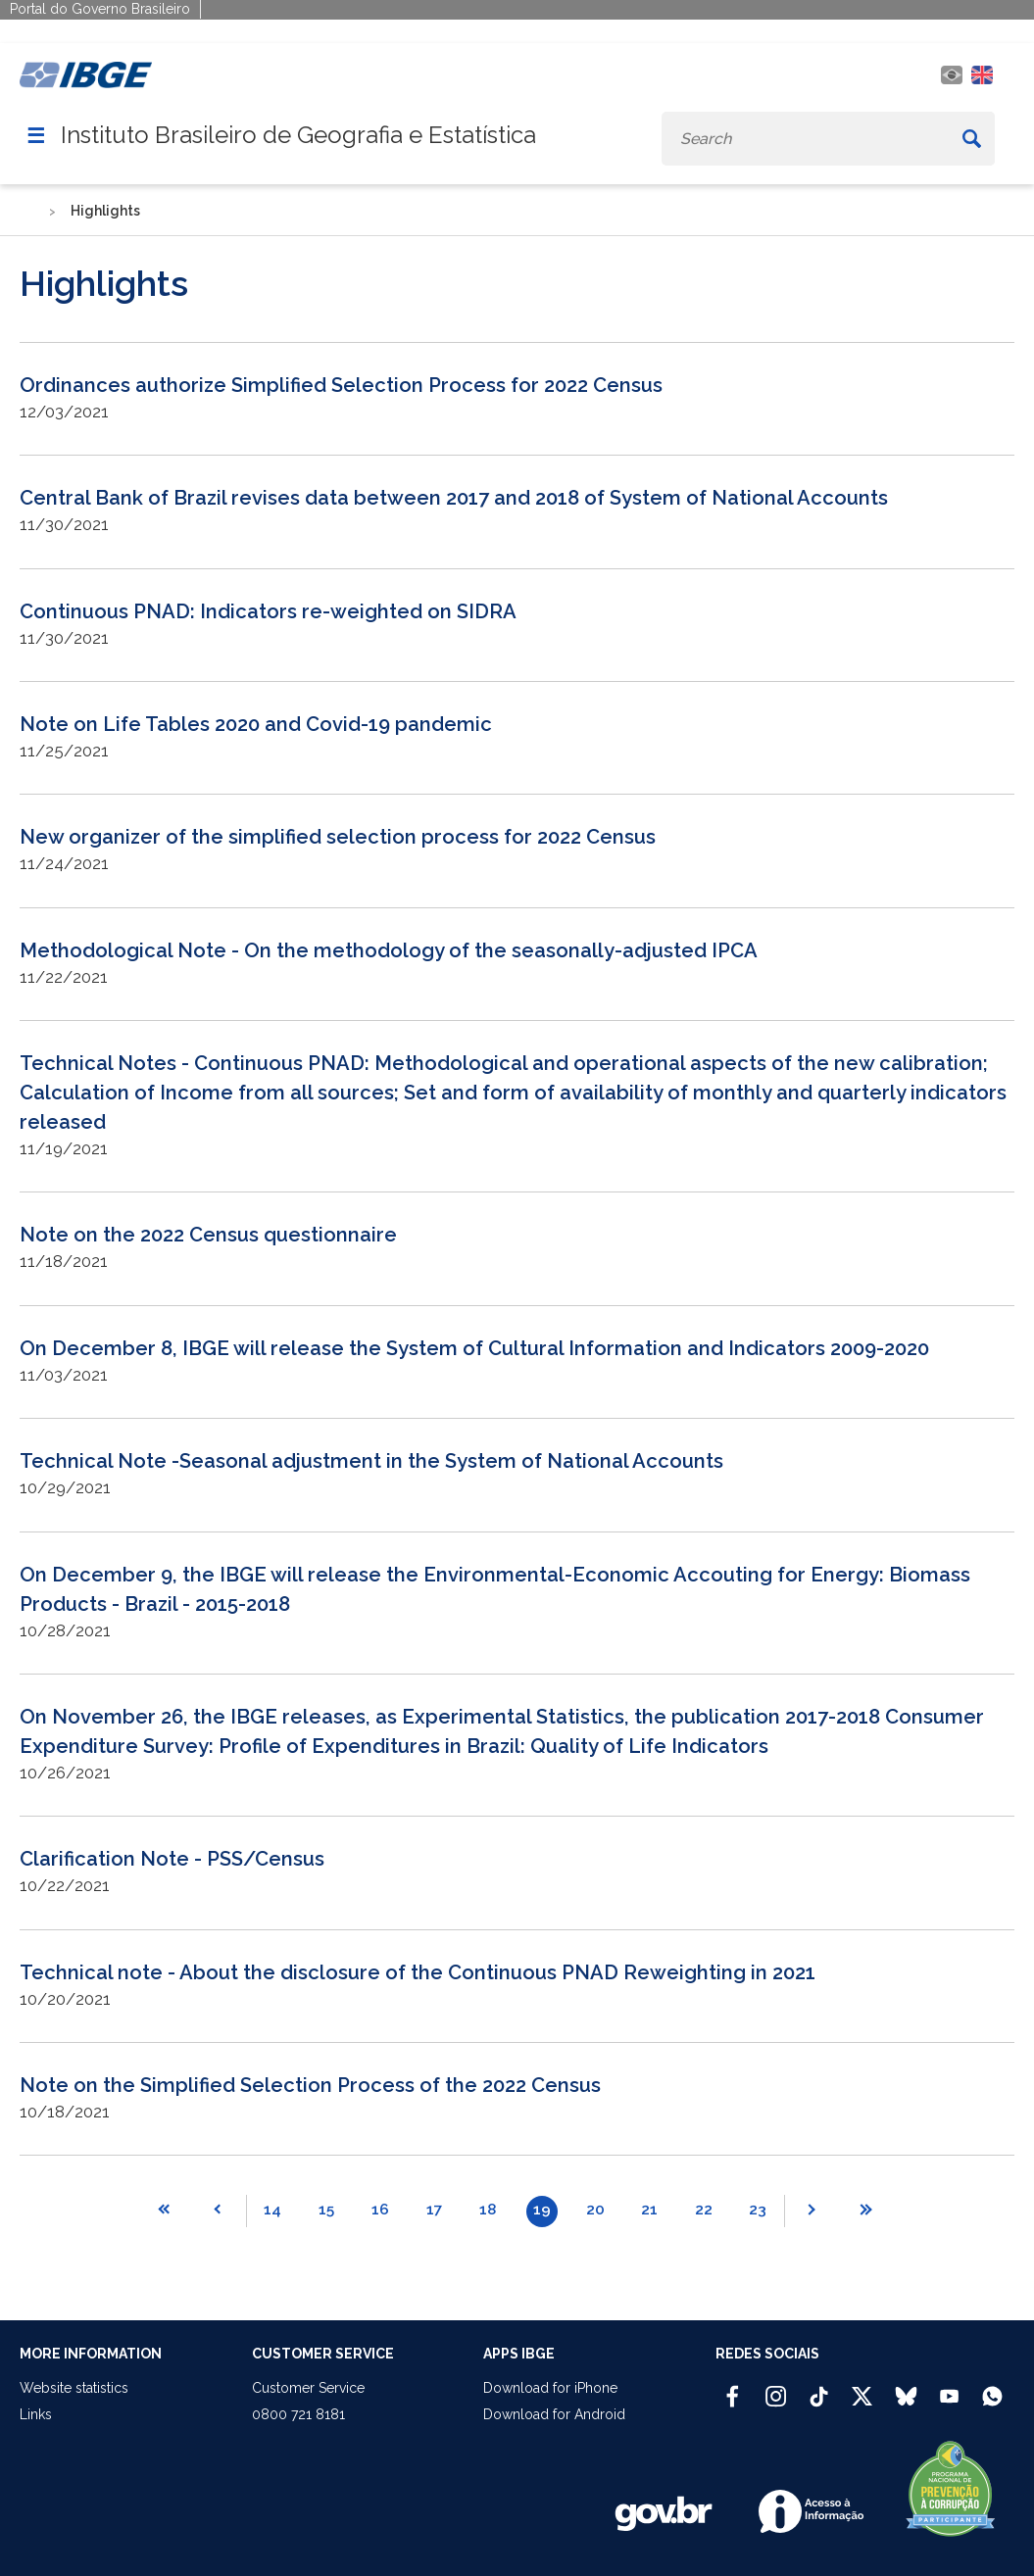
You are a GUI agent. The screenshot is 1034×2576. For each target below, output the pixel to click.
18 (487, 2209)
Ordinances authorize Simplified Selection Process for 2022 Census (341, 385)
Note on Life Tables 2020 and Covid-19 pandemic (256, 724)
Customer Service (308, 2388)
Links (36, 2414)
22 (704, 2209)
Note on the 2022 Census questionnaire (208, 1234)
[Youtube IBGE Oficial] (949, 2388)
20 (595, 2209)
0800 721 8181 (298, 2414)
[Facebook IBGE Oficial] (732, 2388)
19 (542, 2209)
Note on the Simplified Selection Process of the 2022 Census (310, 2085)
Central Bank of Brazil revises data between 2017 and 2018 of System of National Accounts (454, 498)
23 (757, 2209)
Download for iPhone (550, 2388)
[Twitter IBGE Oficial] (862, 2396)
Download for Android (554, 2414)
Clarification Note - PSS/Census (172, 1859)
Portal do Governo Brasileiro (100, 9)
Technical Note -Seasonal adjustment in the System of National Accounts (371, 1461)
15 (326, 2209)
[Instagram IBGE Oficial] (776, 2388)
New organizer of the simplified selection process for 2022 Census (338, 837)
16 (380, 2209)
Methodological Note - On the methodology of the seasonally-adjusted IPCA (389, 950)
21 (649, 2209)
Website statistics (74, 2388)
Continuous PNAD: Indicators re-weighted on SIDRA (268, 611)
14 (272, 2209)
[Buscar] (971, 139)
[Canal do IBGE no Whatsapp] (992, 2388)
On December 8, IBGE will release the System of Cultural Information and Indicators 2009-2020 (474, 1348)
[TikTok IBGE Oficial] (819, 2388)
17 (434, 2209)
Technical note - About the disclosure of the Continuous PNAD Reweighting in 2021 (417, 1972)
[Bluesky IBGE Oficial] (906, 2388)
